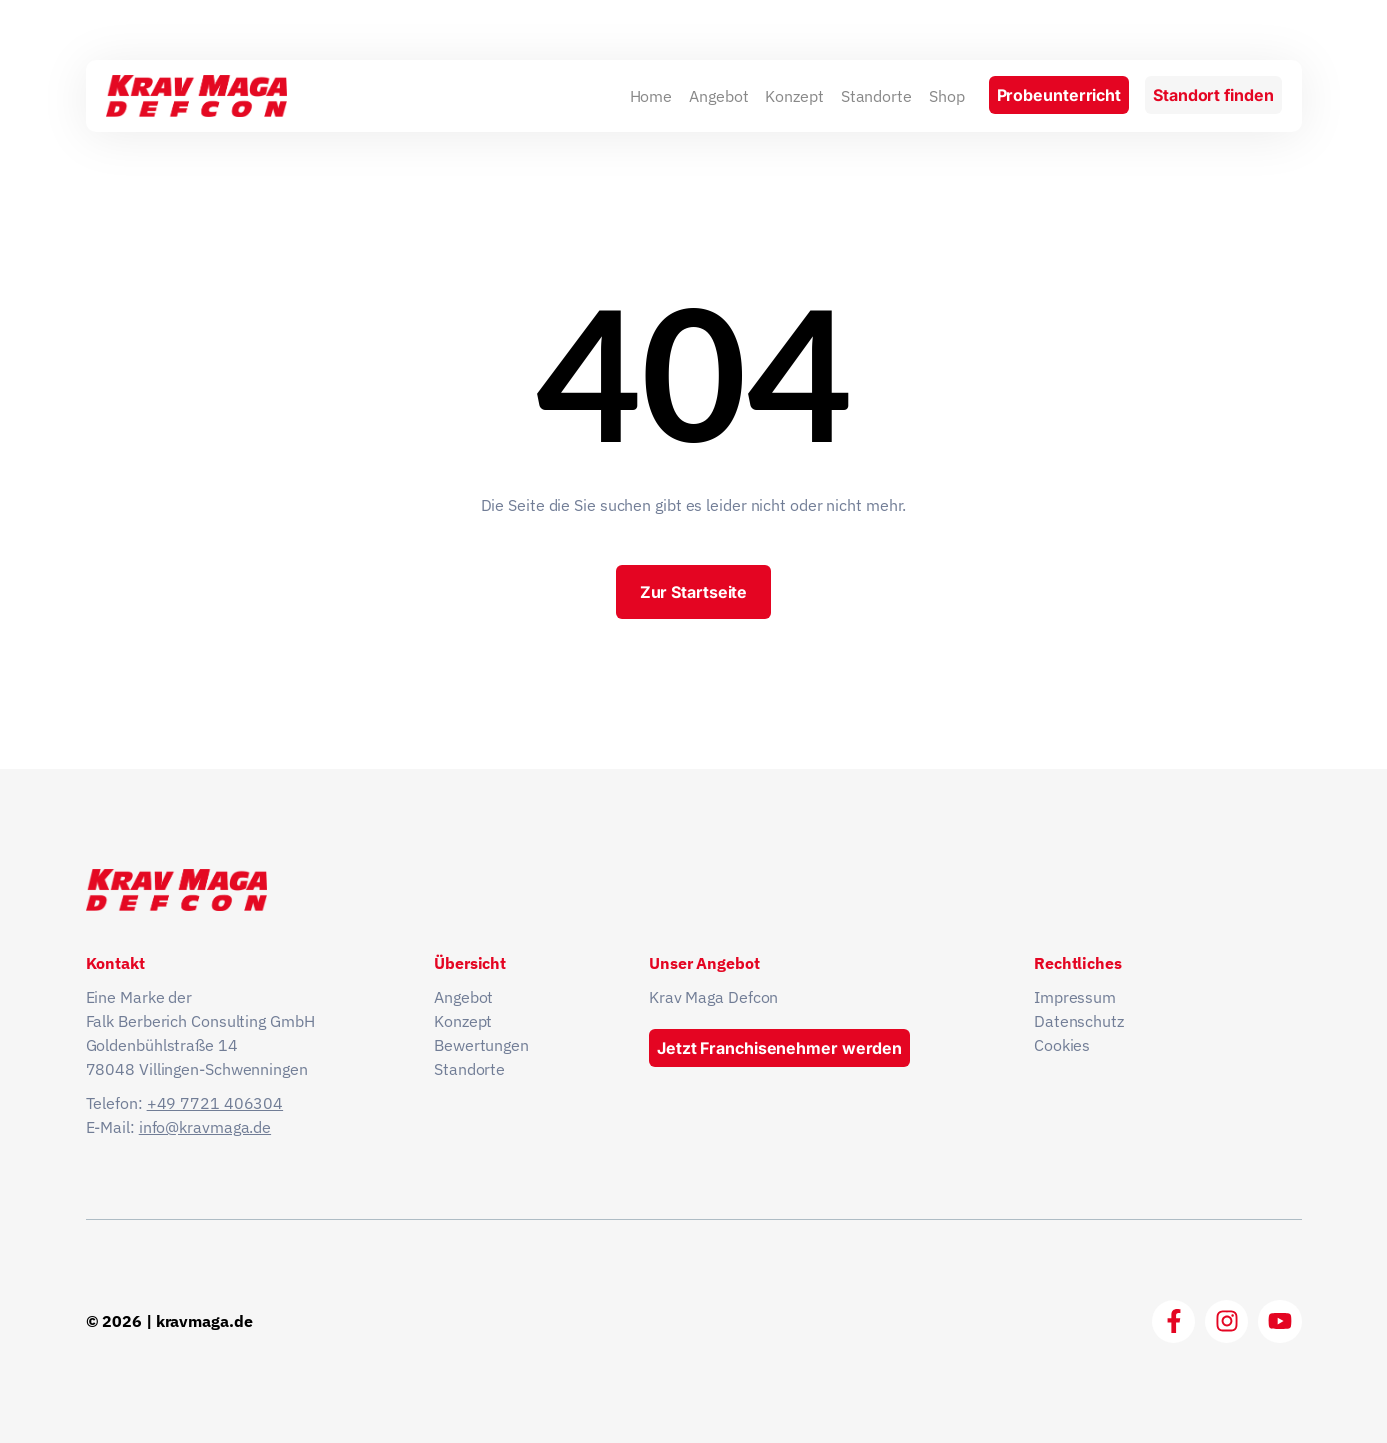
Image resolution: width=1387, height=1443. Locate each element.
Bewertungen (481, 1045)
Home (651, 96)
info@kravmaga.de (205, 1127)
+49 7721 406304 (215, 1103)
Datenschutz (1079, 1021)
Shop (947, 96)
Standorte (876, 96)
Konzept (794, 96)
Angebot (718, 96)
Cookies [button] (1062, 1045)
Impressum (1075, 997)
